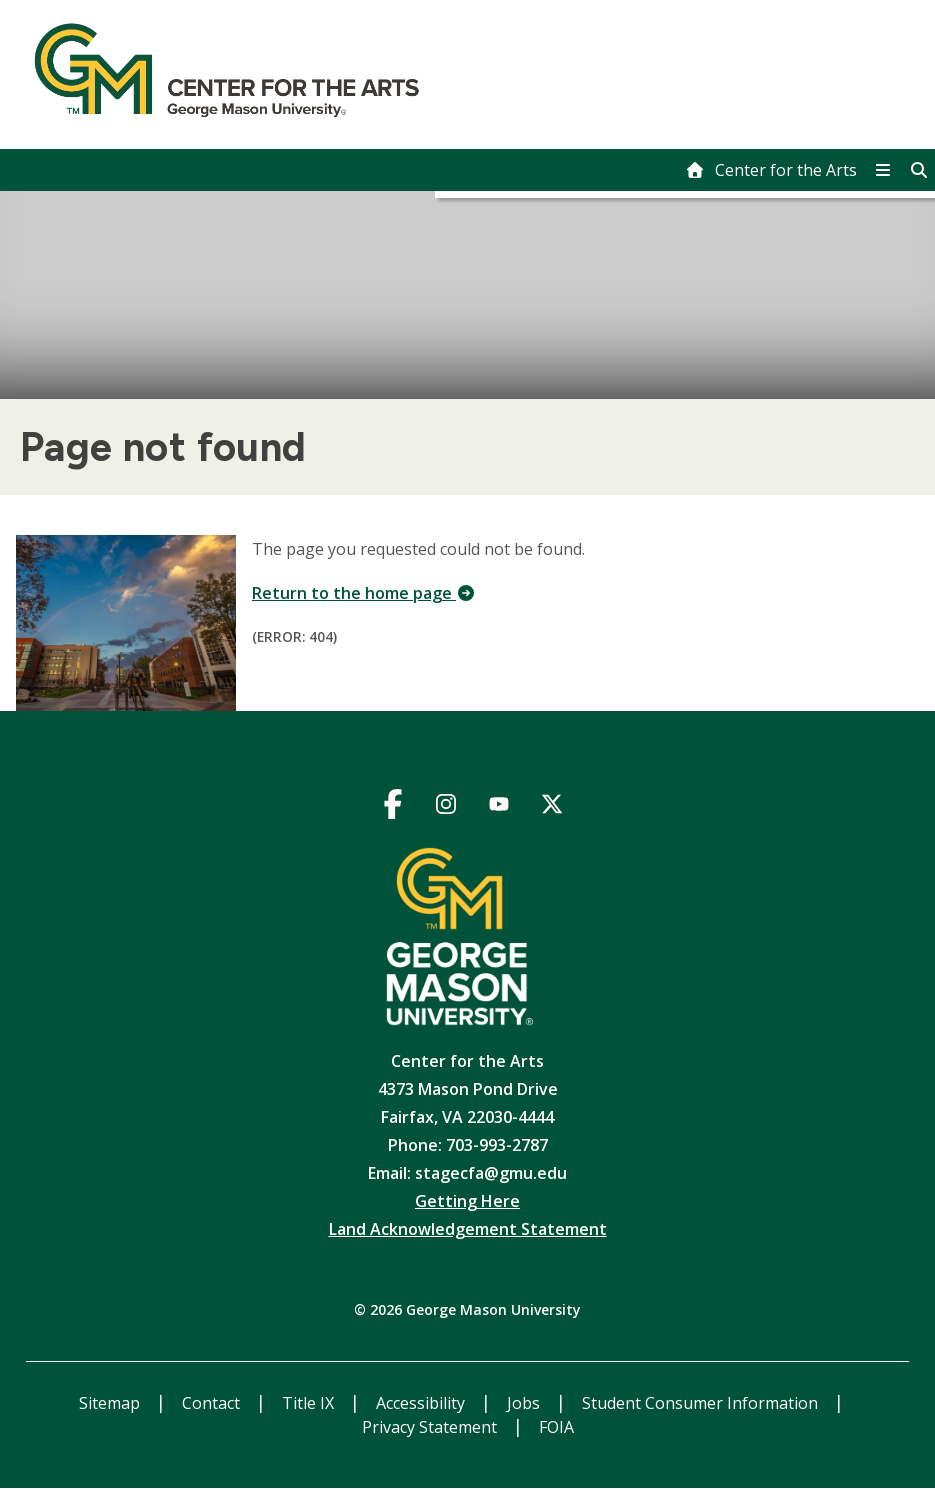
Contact (213, 1403)
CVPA (278, 171)
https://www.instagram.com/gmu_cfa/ (446, 807)
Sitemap (111, 1403)
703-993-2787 (497, 1145)
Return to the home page (364, 593)
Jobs (525, 1403)
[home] (771, 170)
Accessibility (422, 1403)
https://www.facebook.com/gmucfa (393, 807)
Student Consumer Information (702, 1403)
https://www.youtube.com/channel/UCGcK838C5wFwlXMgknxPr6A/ (499, 807)
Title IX (310, 1403)
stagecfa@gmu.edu (491, 1173)
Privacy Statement (431, 1427)
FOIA (556, 1427)
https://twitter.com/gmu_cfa (552, 807)
